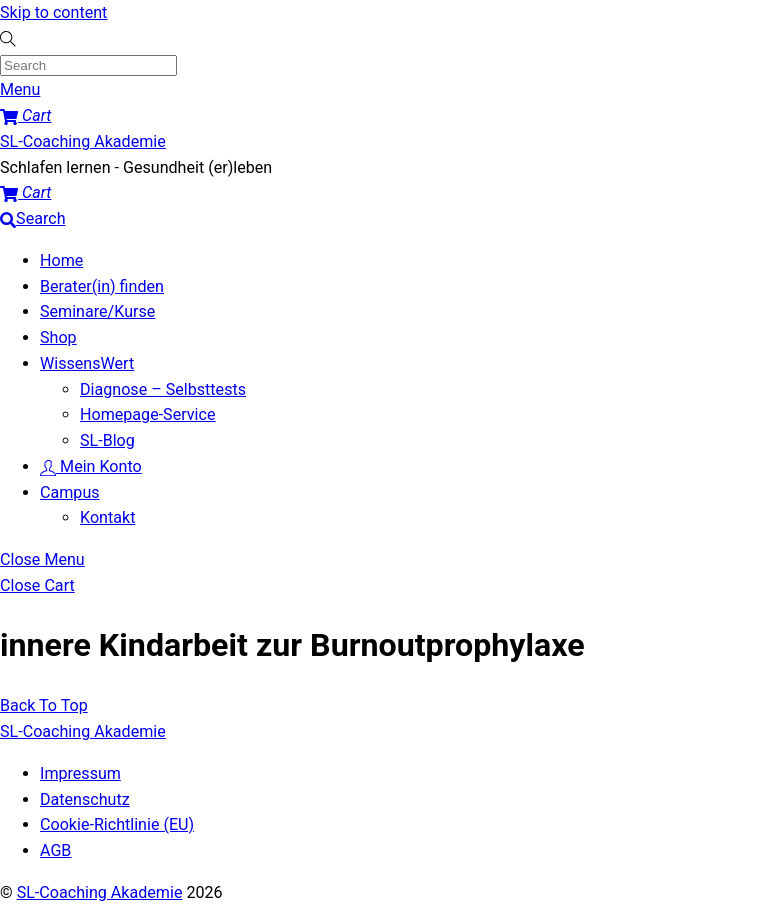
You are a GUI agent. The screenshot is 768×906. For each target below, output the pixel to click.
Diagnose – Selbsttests (163, 389)
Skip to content (53, 12)
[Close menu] (42, 559)
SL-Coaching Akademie (100, 892)
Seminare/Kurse (97, 311)
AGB (55, 850)
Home (61, 260)
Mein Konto (91, 466)
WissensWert (87, 363)
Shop (58, 337)
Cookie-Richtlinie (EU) (117, 824)
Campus (70, 492)
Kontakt (107, 517)
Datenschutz (85, 799)
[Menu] (20, 89)
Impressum (80, 773)
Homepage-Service (147, 414)
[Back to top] (44, 705)
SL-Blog (107, 440)
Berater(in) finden (102, 286)
